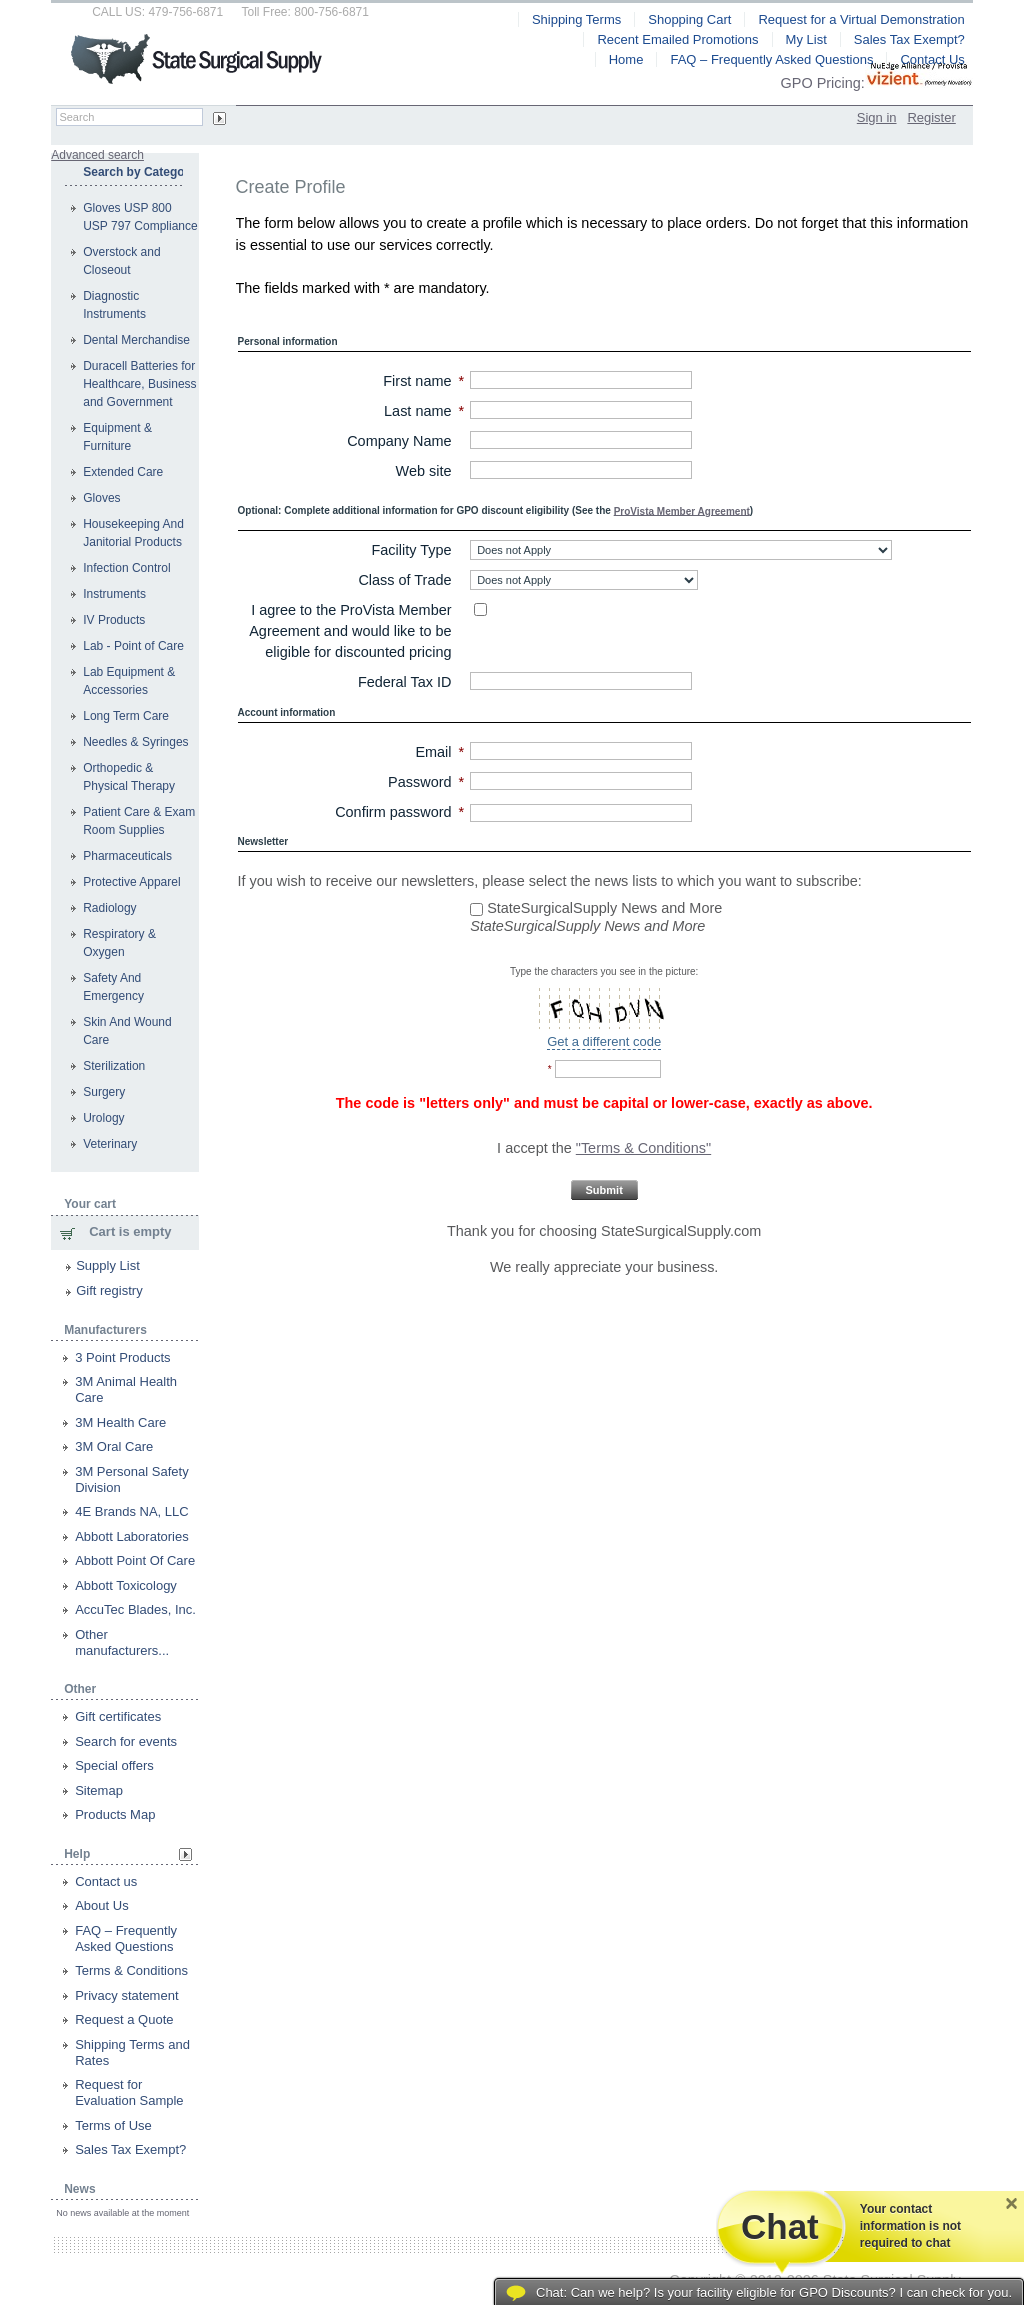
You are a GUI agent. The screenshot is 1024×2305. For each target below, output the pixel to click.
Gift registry (109, 1290)
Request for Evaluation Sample (129, 2092)
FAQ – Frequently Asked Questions (126, 1938)
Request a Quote (124, 2019)
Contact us (106, 1881)
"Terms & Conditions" (643, 1148)
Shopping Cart (689, 19)
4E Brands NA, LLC (131, 1511)
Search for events (126, 1741)
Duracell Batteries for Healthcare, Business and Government (139, 384)
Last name (417, 411)
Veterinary (110, 1144)
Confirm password (393, 812)
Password (419, 782)
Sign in (877, 117)
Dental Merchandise (136, 340)
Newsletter (263, 841)
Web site (424, 471)
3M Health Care (120, 1422)
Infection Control (126, 568)
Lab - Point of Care (133, 646)
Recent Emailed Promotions (677, 39)
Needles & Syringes (135, 742)
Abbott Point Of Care (135, 1560)
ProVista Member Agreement (682, 510)
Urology (103, 1118)
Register (931, 117)
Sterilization (114, 1066)
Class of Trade (404, 580)
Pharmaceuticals (127, 856)
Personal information (288, 341)
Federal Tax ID (405, 682)
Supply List (108, 1265)
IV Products (114, 620)
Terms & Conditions (131, 1970)
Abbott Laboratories (131, 1536)
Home (626, 59)
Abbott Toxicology (126, 1585)
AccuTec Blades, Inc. (135, 1609)
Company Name (399, 441)
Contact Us (932, 59)
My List (806, 39)
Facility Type (412, 550)
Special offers (114, 1765)
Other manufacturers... (122, 1642)
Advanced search (97, 155)
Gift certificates (118, 1716)
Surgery (104, 1092)
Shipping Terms (576, 19)
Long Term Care (126, 716)
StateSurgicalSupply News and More (596, 908)
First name (417, 381)
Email (433, 752)
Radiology (109, 908)
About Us (101, 1905)
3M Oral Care (114, 1446)
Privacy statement (126, 1995)
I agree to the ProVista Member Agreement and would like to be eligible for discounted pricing (350, 631)
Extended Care (123, 472)
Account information (287, 712)
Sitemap (99, 1790)
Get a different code (604, 1041)
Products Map (115, 1814)
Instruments (114, 594)
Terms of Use (113, 2125)
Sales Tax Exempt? (130, 2149)
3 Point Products (122, 1357)
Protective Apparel (131, 882)
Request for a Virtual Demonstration (861, 19)
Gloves (101, 498)
